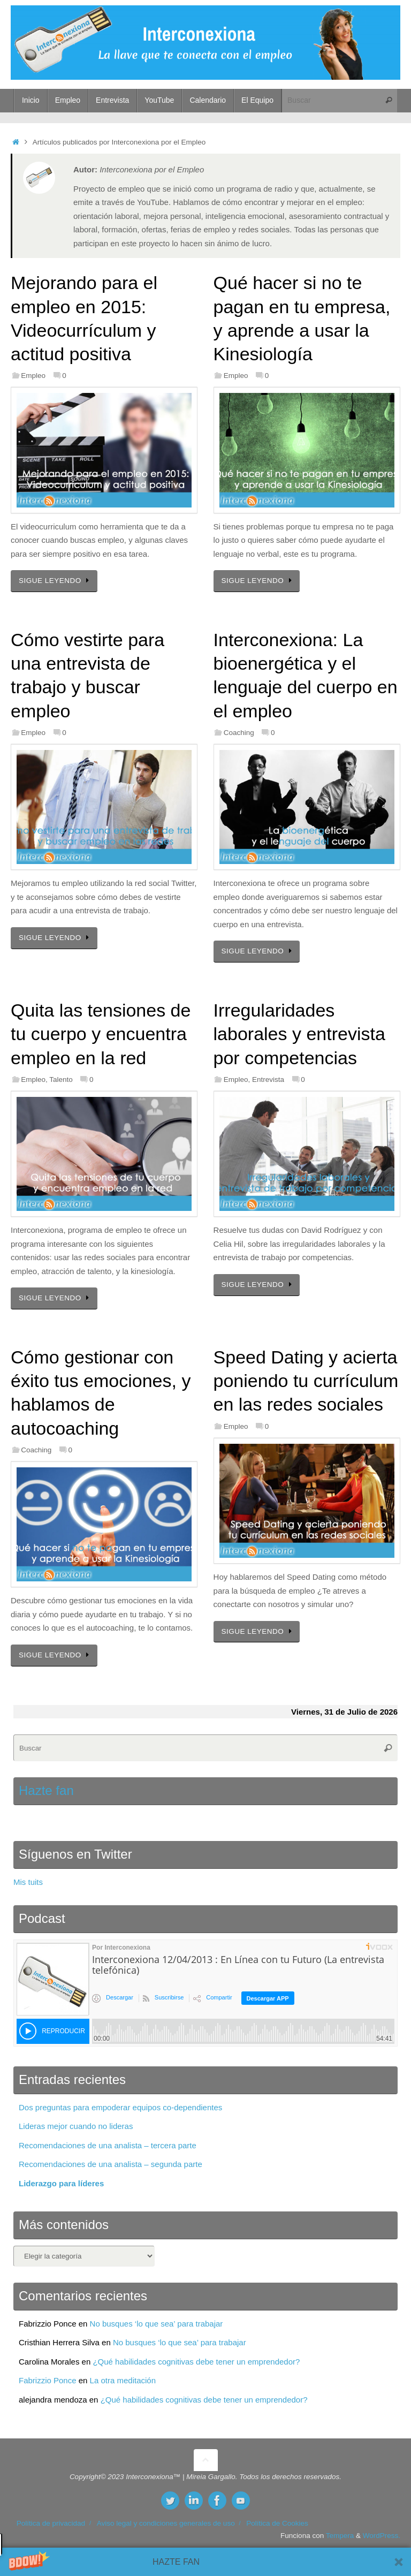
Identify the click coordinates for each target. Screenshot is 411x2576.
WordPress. (381, 2536)
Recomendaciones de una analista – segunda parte (110, 2164)
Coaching (239, 733)
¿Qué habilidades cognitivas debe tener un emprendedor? (196, 2361)
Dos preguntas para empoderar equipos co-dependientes (120, 2107)
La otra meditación (123, 2380)
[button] (205, 2562)
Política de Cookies (277, 2523)
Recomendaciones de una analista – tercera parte (107, 2145)
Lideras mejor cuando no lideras (76, 2126)
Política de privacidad (51, 2523)
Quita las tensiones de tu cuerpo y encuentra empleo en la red (101, 1033)
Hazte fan (46, 1790)
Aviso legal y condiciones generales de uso (166, 2523)
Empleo (33, 376)
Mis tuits (28, 1881)
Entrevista (268, 1079)
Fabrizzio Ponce (48, 2380)
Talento (61, 1079)
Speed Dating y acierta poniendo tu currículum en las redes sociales (306, 1380)
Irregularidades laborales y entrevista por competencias (299, 1033)
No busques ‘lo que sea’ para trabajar (156, 2323)
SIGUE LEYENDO (56, 581)
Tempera (340, 2536)
